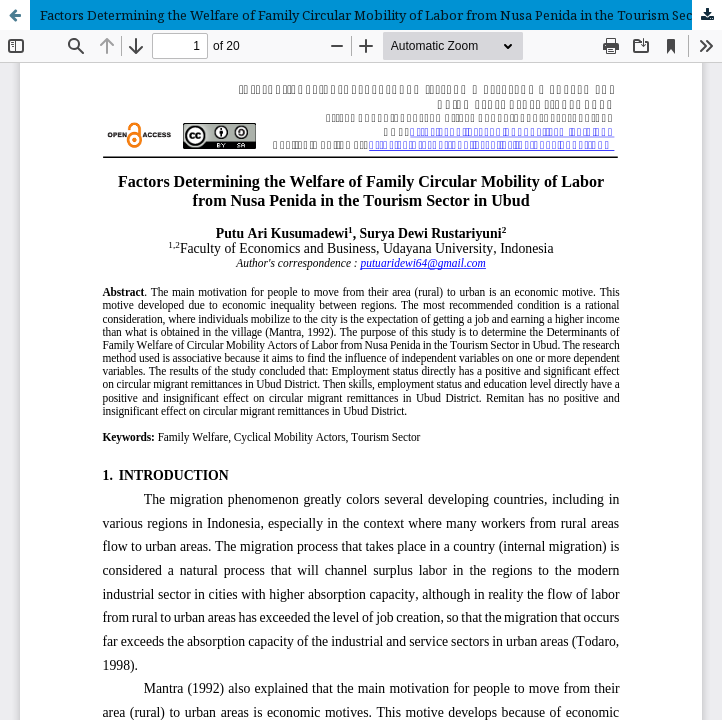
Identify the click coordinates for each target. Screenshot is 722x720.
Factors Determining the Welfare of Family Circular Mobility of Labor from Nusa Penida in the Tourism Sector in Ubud (381, 15)
